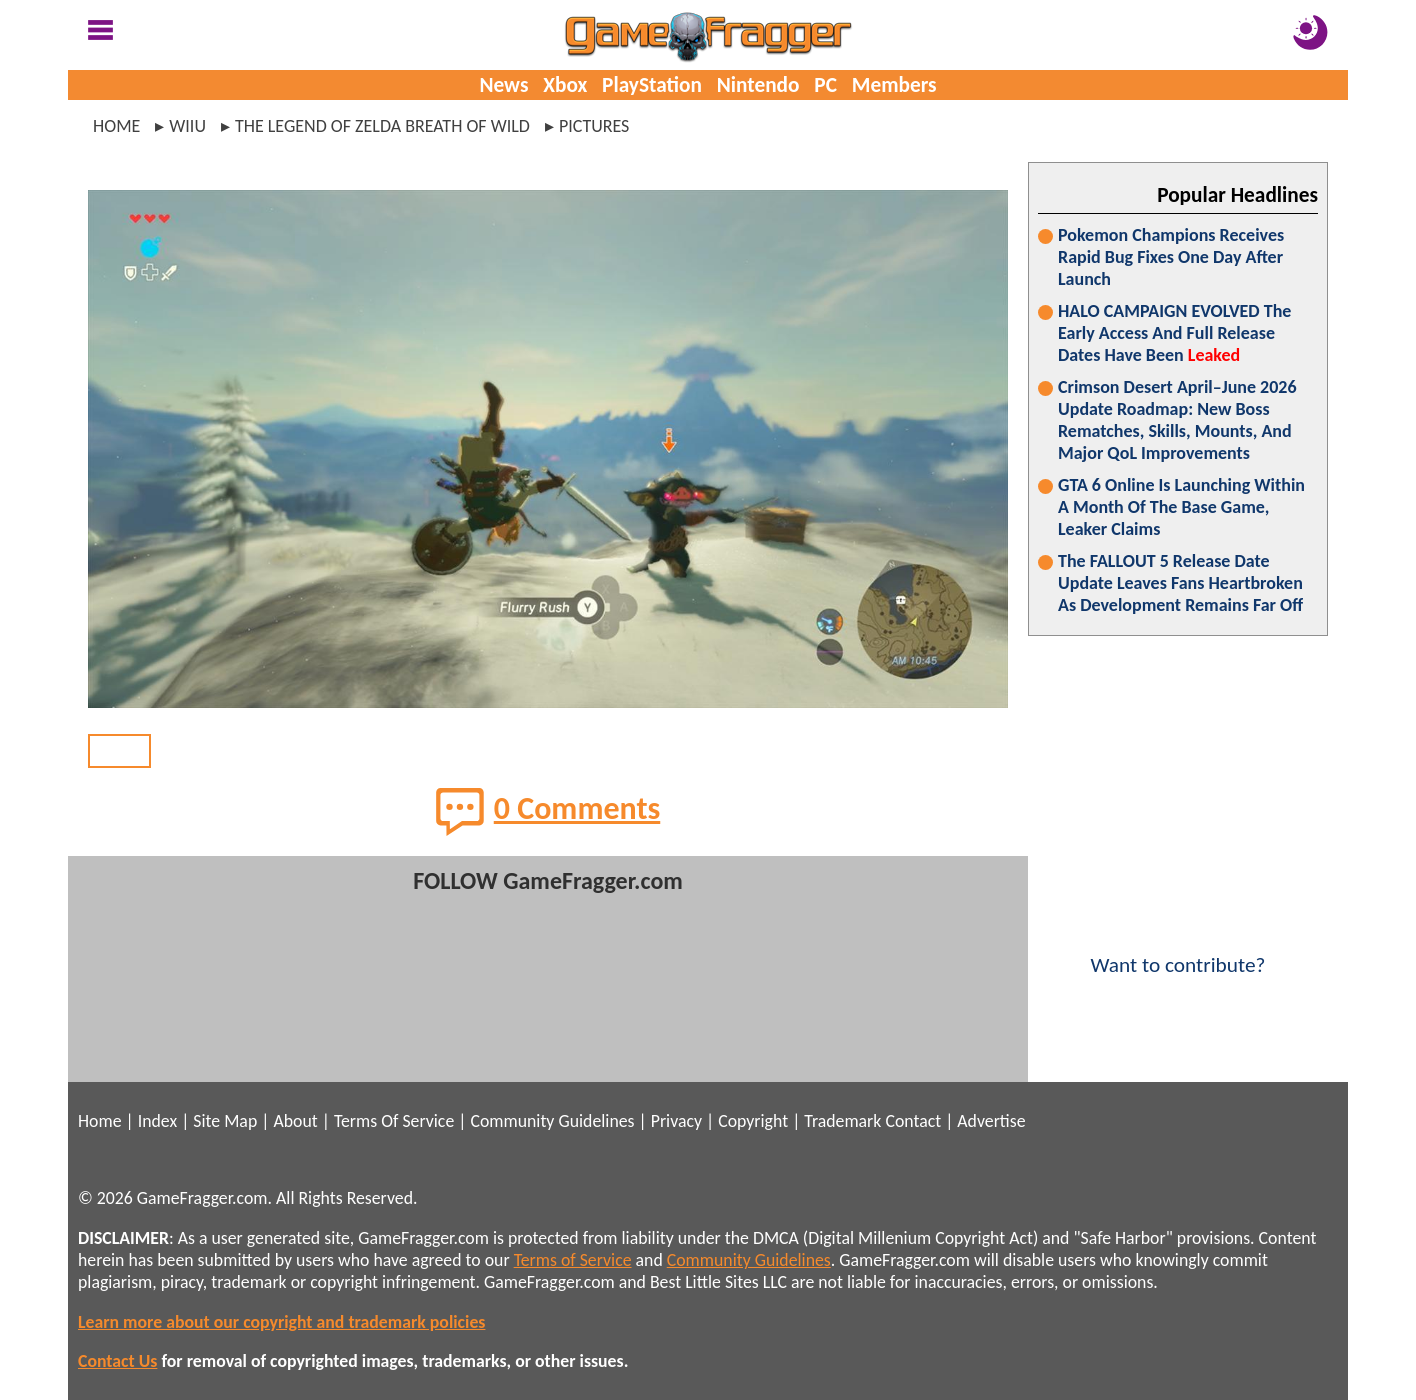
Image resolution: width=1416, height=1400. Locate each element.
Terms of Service (573, 1260)
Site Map (225, 1121)
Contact (913, 1121)
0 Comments (548, 811)
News (503, 85)
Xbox (565, 85)
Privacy (676, 1121)
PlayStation (652, 85)
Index (157, 1121)
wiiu (187, 126)
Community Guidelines (552, 1121)
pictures (594, 126)
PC (825, 85)
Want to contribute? (1178, 952)
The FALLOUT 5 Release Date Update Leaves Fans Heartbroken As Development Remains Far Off (1180, 583)
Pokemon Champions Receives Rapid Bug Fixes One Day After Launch (1171, 257)
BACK (119, 751)
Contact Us (117, 1361)
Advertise (991, 1121)
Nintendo (758, 85)
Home (116, 126)
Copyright (753, 1121)
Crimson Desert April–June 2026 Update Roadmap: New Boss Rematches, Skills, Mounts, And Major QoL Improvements (1177, 420)
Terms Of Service (394, 1121)
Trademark (842, 1121)
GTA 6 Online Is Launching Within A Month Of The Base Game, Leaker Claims (1181, 507)
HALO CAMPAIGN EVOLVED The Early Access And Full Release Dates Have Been (1174, 333)
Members (894, 85)
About (295, 1121)
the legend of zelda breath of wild (382, 126)
